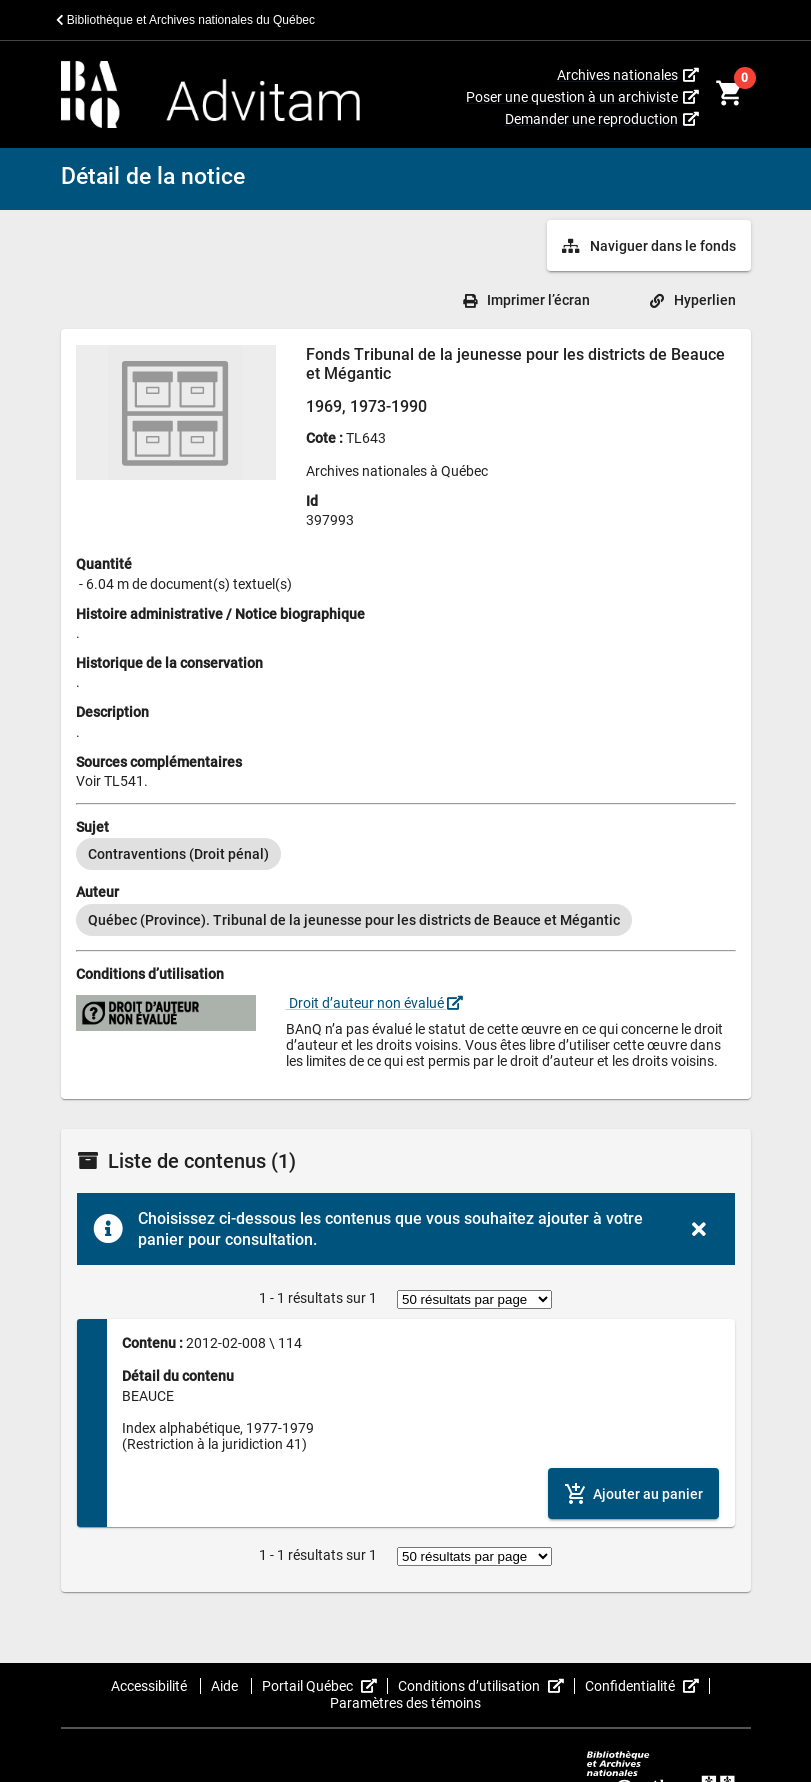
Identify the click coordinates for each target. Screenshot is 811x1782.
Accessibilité (150, 1686)
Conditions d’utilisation (486, 1686)
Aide (226, 1686)
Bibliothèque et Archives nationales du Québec (186, 20)
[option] (178, 854)
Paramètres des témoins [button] (405, 1703)
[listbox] (406, 854)
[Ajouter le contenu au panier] (633, 1493)
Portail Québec (325, 1686)
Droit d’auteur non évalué (374, 1003)
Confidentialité (647, 1686)
